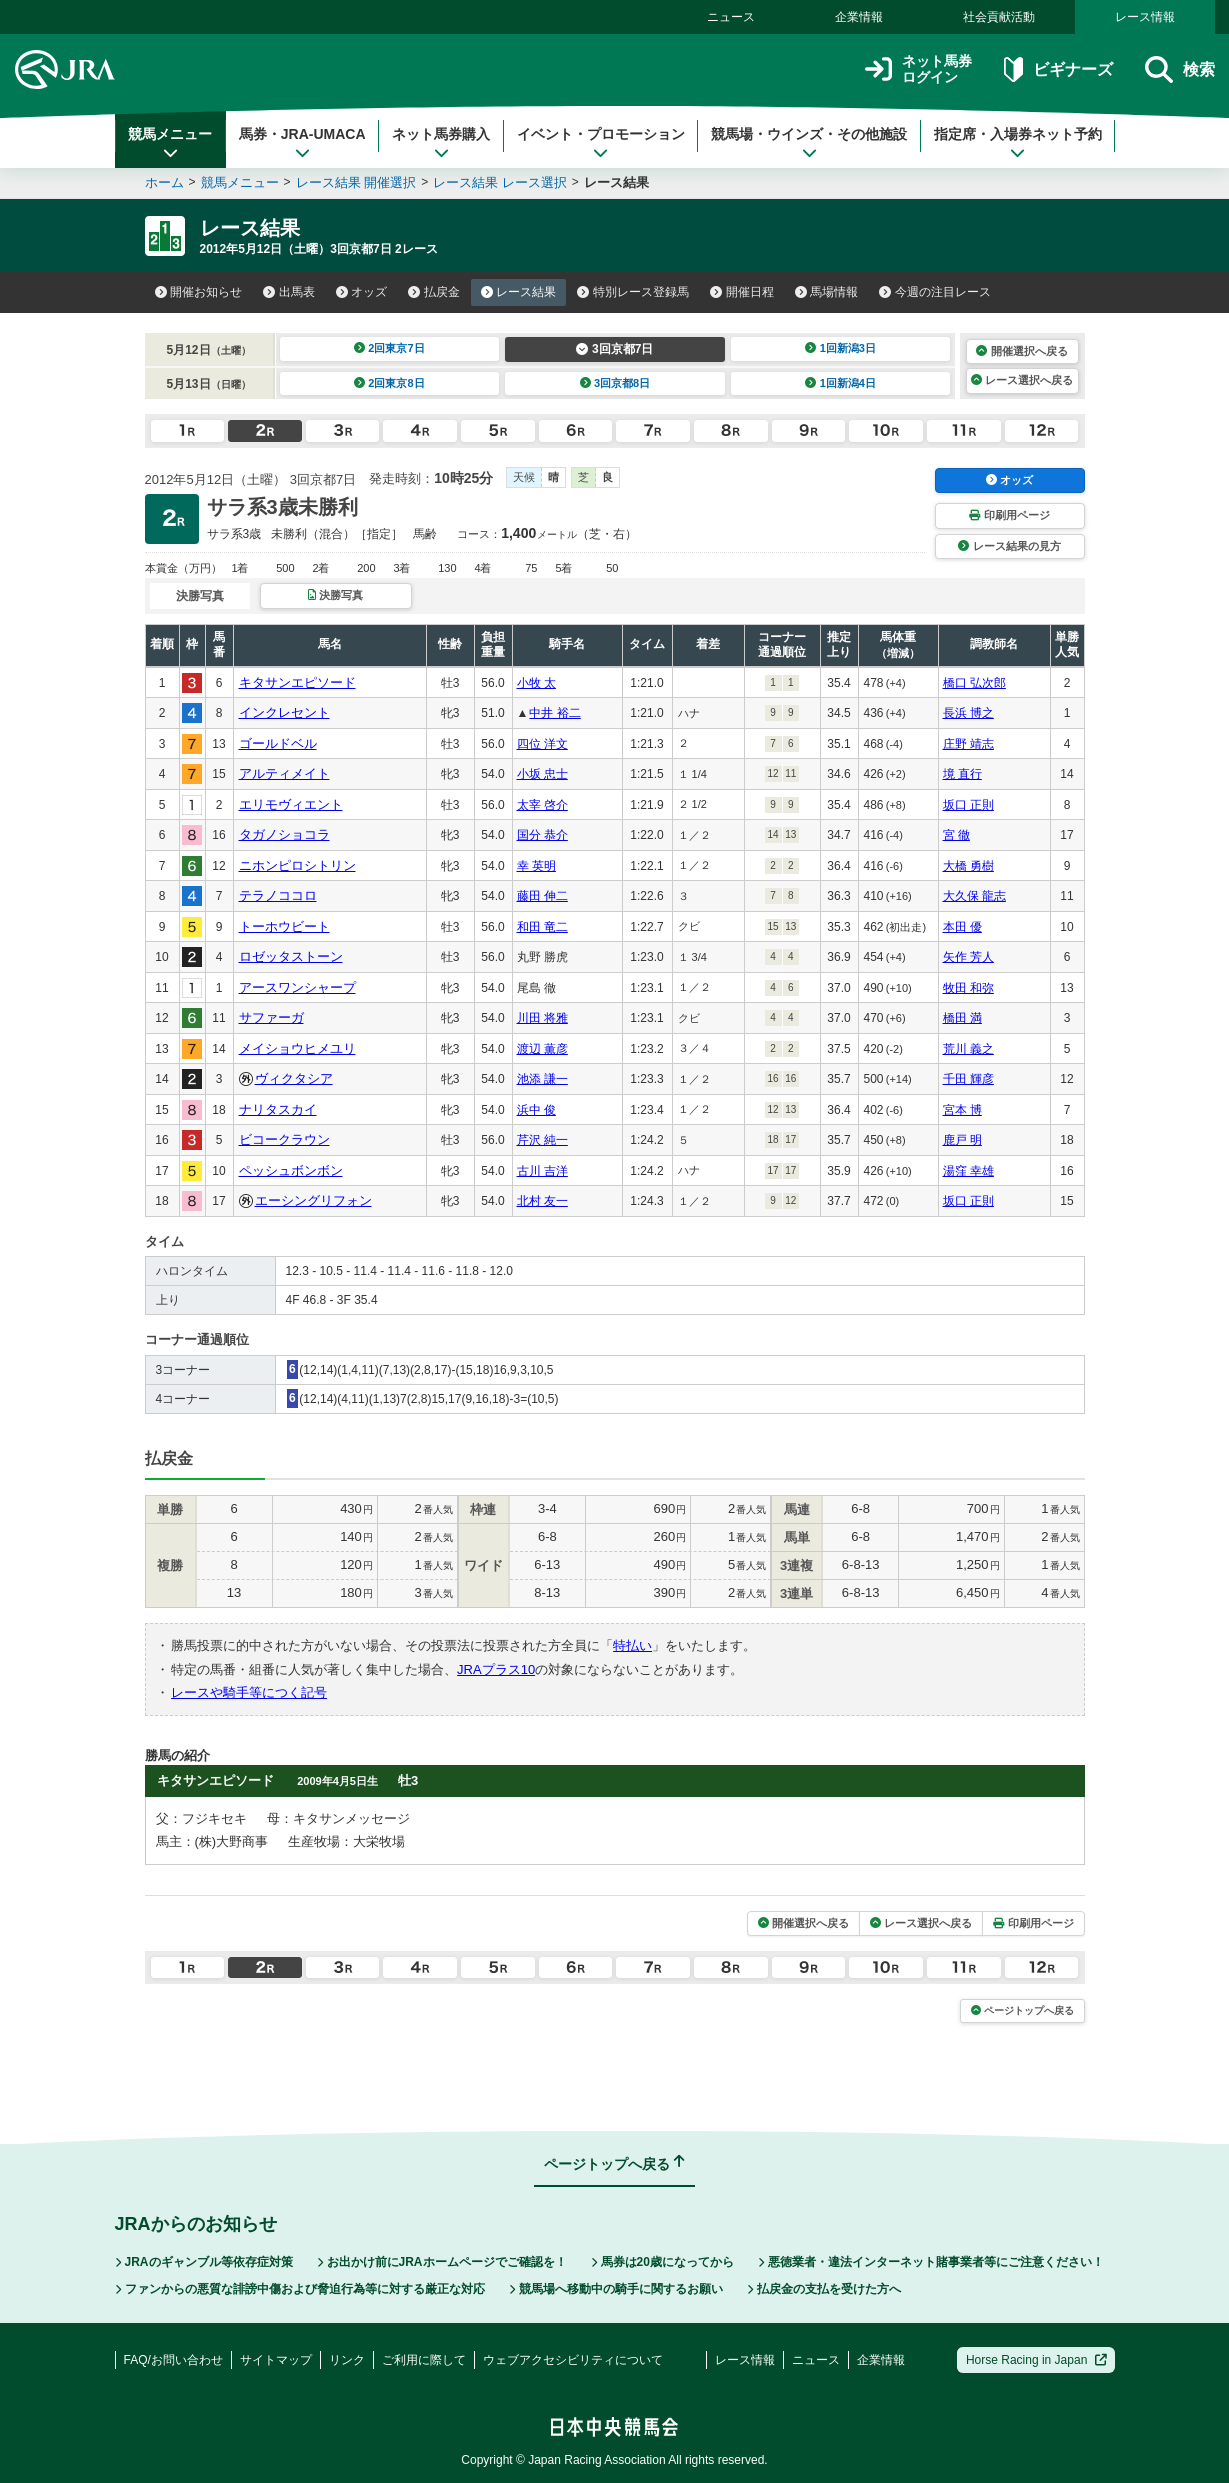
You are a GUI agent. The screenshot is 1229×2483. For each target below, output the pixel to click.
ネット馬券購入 (441, 143)
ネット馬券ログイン (918, 69)
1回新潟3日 (840, 348)
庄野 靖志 (968, 744)
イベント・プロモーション (601, 143)
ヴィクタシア (294, 1078)
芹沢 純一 (542, 1140)
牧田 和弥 (968, 988)
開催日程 (742, 292)
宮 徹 (956, 835)
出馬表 (289, 292)
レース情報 (1145, 17)
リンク (347, 2360)
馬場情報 (827, 292)
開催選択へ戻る (1021, 351)
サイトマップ (276, 2360)
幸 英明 (536, 866)
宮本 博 (962, 1110)
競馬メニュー (170, 143)
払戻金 (434, 292)
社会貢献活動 (999, 17)
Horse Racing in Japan (1036, 2360)
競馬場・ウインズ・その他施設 (809, 143)
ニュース (731, 17)
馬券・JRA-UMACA (302, 143)
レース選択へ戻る (1022, 380)
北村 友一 (542, 1201)
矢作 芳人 (968, 957)
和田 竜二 (542, 927)
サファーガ (271, 1017)
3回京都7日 (614, 349)
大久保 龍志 (974, 896)
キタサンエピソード (297, 682)
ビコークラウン (284, 1139)
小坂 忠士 (542, 774)
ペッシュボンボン (291, 1170)
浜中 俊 (536, 1110)
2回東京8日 (389, 383)
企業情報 (859, 17)
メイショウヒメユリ (297, 1048)
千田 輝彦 (968, 1079)
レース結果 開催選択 (356, 182)
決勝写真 (335, 595)
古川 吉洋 (542, 1171)
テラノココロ (278, 895)
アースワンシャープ (297, 987)
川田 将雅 (542, 1018)
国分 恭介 (542, 835)
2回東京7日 (389, 348)
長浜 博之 (968, 713)
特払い (632, 1645)
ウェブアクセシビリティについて (573, 2360)
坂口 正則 (968, 805)
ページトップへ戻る (1022, 2010)
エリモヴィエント (291, 804)
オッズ (362, 292)
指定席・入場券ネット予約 (1018, 143)
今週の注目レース (935, 292)
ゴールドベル (278, 743)
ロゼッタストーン (291, 956)
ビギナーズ (1058, 69)
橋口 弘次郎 (974, 683)
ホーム (164, 182)
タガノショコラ (284, 834)
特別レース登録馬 (633, 292)
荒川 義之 (968, 1049)
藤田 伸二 (542, 896)
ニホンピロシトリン (297, 865)
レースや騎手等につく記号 (249, 1692)
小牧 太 (536, 683)
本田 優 (962, 927)
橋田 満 (962, 1018)
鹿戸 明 (962, 1140)
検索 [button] (1179, 69)
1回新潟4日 (840, 383)
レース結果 (519, 292)
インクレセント (284, 712)
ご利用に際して (424, 2360)
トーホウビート (284, 926)
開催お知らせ (199, 292)
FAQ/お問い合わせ (173, 2360)
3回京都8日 (615, 383)
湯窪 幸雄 (968, 1171)
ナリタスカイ (278, 1109)
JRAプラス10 (496, 1669)
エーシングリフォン (313, 1200)
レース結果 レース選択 (500, 182)
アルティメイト (284, 773)
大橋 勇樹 (968, 866)
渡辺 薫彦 (542, 1049)
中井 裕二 (554, 713)
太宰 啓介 (542, 805)
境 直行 (962, 774)
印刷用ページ (1009, 515)
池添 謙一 (542, 1079)
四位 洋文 (542, 744)
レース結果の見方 (1009, 546)
